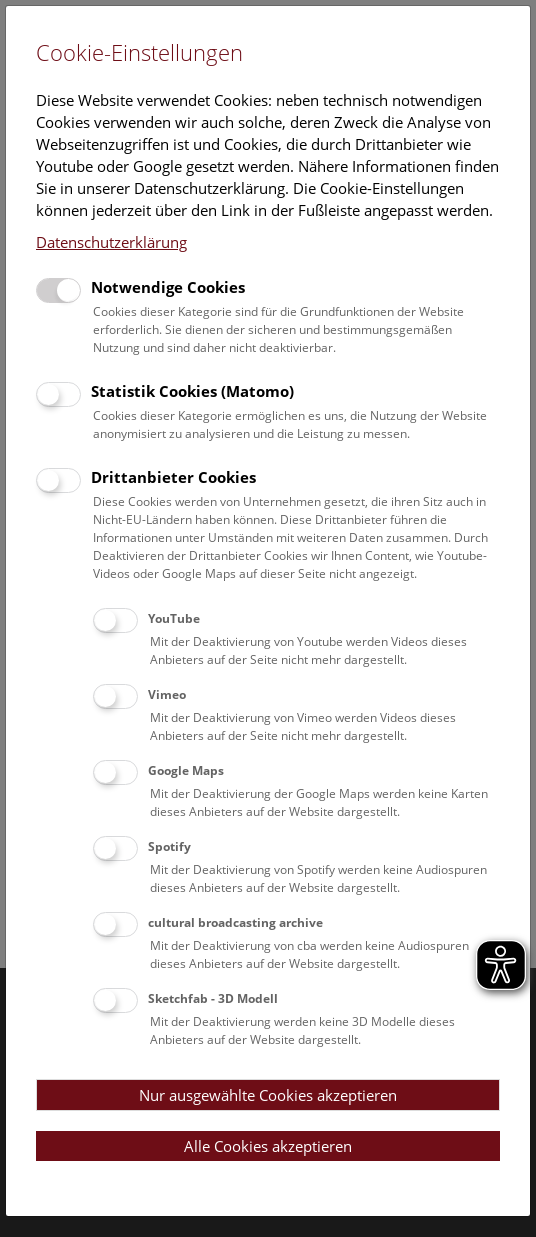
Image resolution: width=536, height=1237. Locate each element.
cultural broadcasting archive (235, 922)
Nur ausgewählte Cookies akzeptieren (268, 1095)
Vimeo (167, 694)
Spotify (169, 846)
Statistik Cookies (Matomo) (192, 391)
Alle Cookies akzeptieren (268, 1146)
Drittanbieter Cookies (173, 477)
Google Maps (186, 770)
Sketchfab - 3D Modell (213, 998)
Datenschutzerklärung (111, 242)
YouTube (174, 618)
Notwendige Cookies (168, 287)
